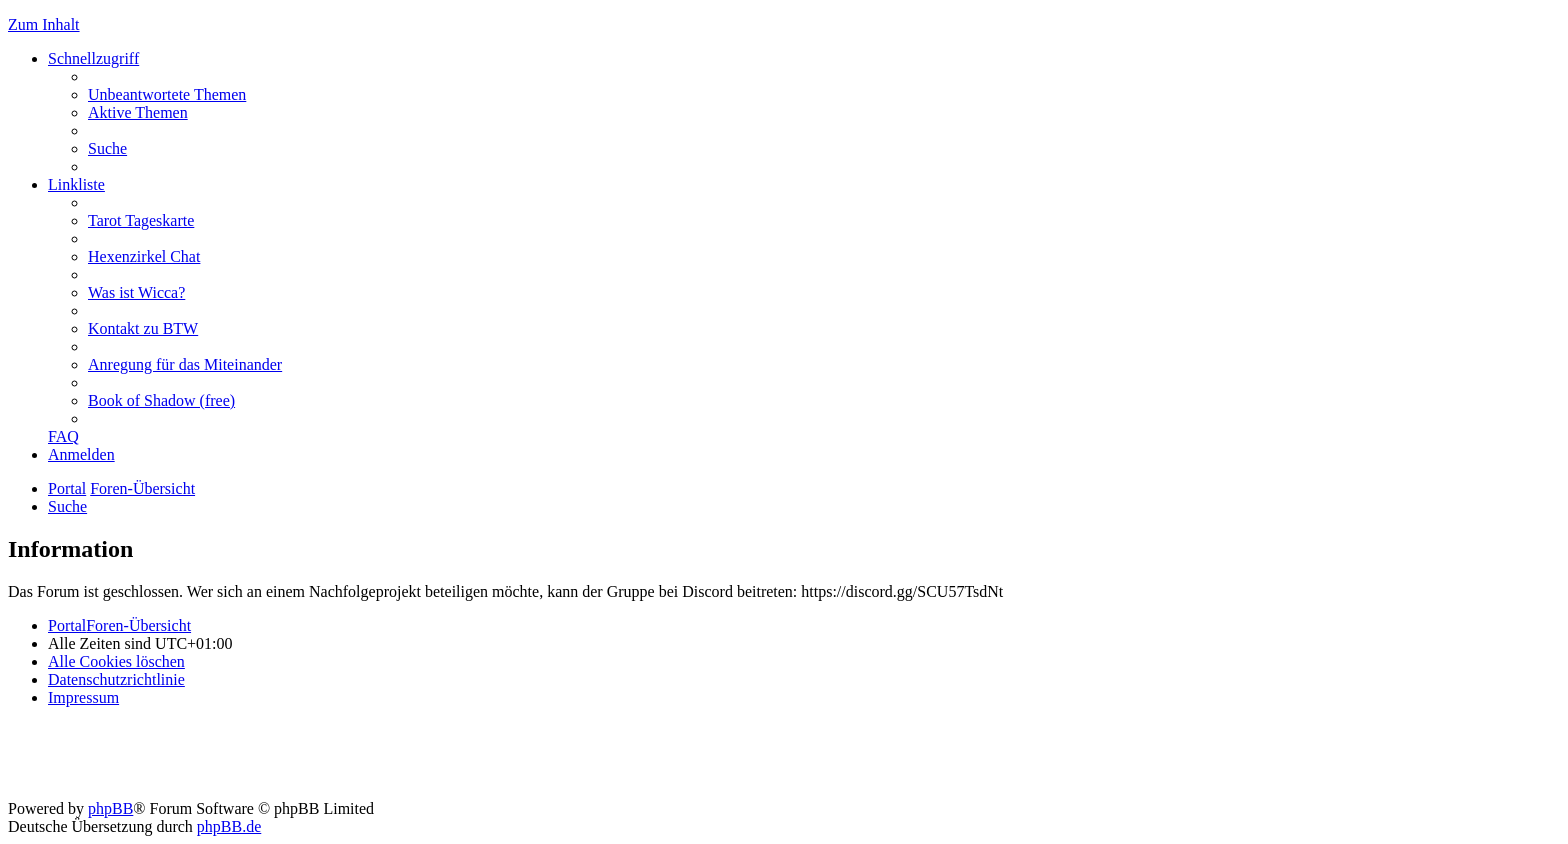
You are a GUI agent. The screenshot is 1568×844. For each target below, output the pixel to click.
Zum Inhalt (44, 24)
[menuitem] (167, 94)
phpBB (110, 808)
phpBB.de (229, 826)
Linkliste (76, 184)
